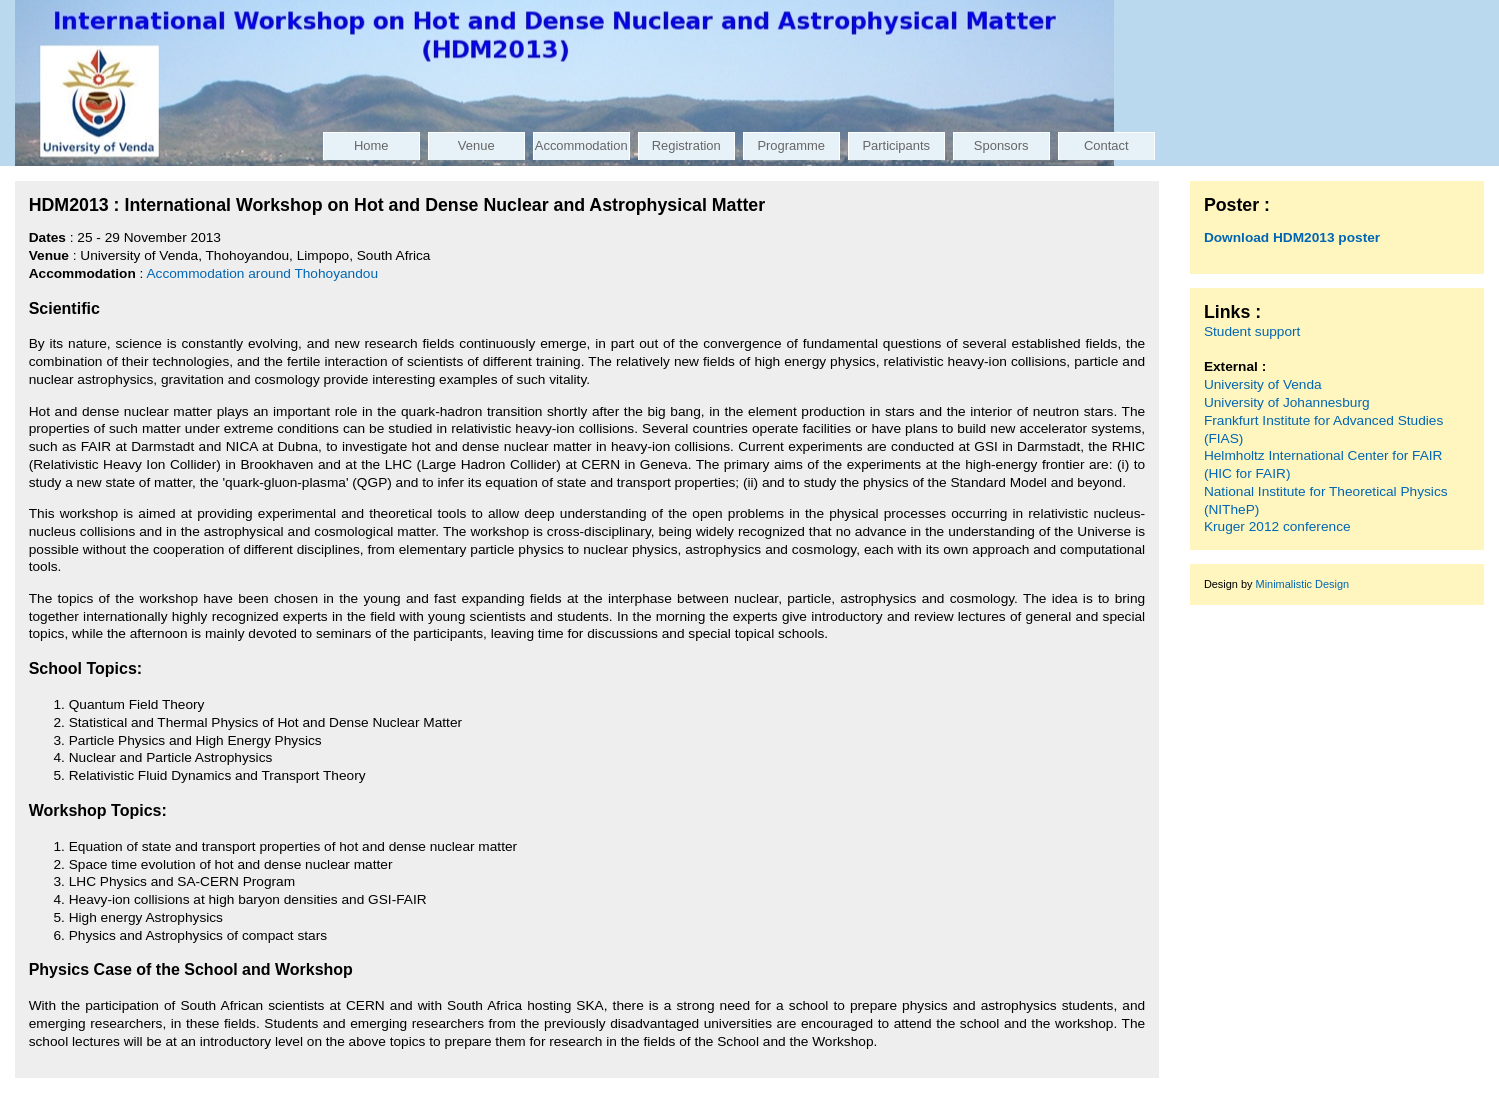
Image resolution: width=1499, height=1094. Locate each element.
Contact (1106, 145)
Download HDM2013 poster (1292, 237)
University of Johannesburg (1287, 402)
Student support (1252, 331)
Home (371, 145)
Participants (896, 145)
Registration (686, 145)
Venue (476, 145)
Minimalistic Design (1303, 584)
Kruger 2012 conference (1277, 526)
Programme (791, 145)
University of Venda (1263, 384)
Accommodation (581, 145)
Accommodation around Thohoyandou (262, 273)
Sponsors (1001, 145)
